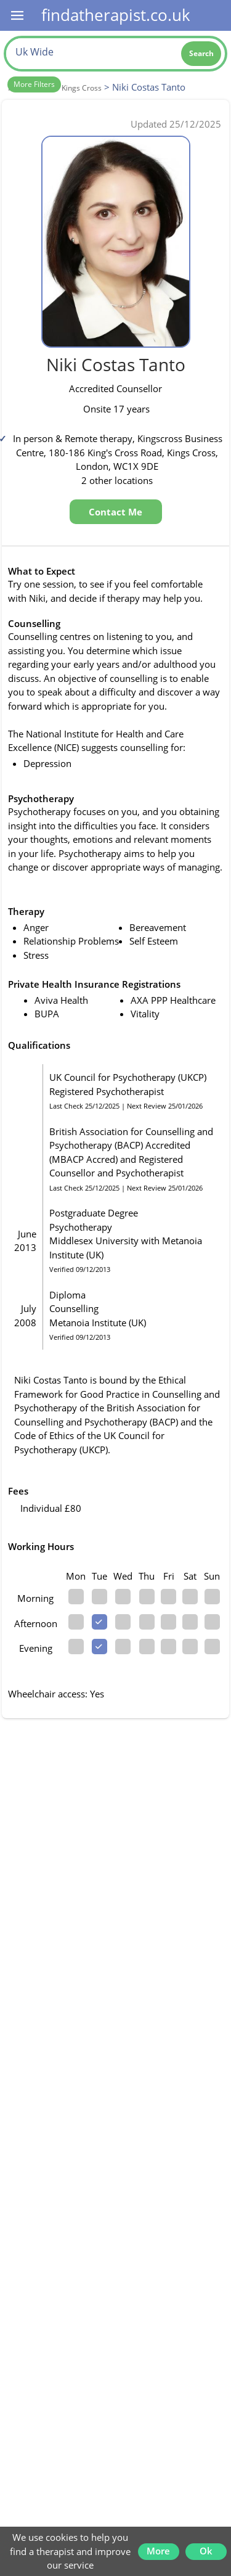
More (158, 2551)
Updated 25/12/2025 (176, 124)
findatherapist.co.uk (115, 15)
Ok (206, 2551)
